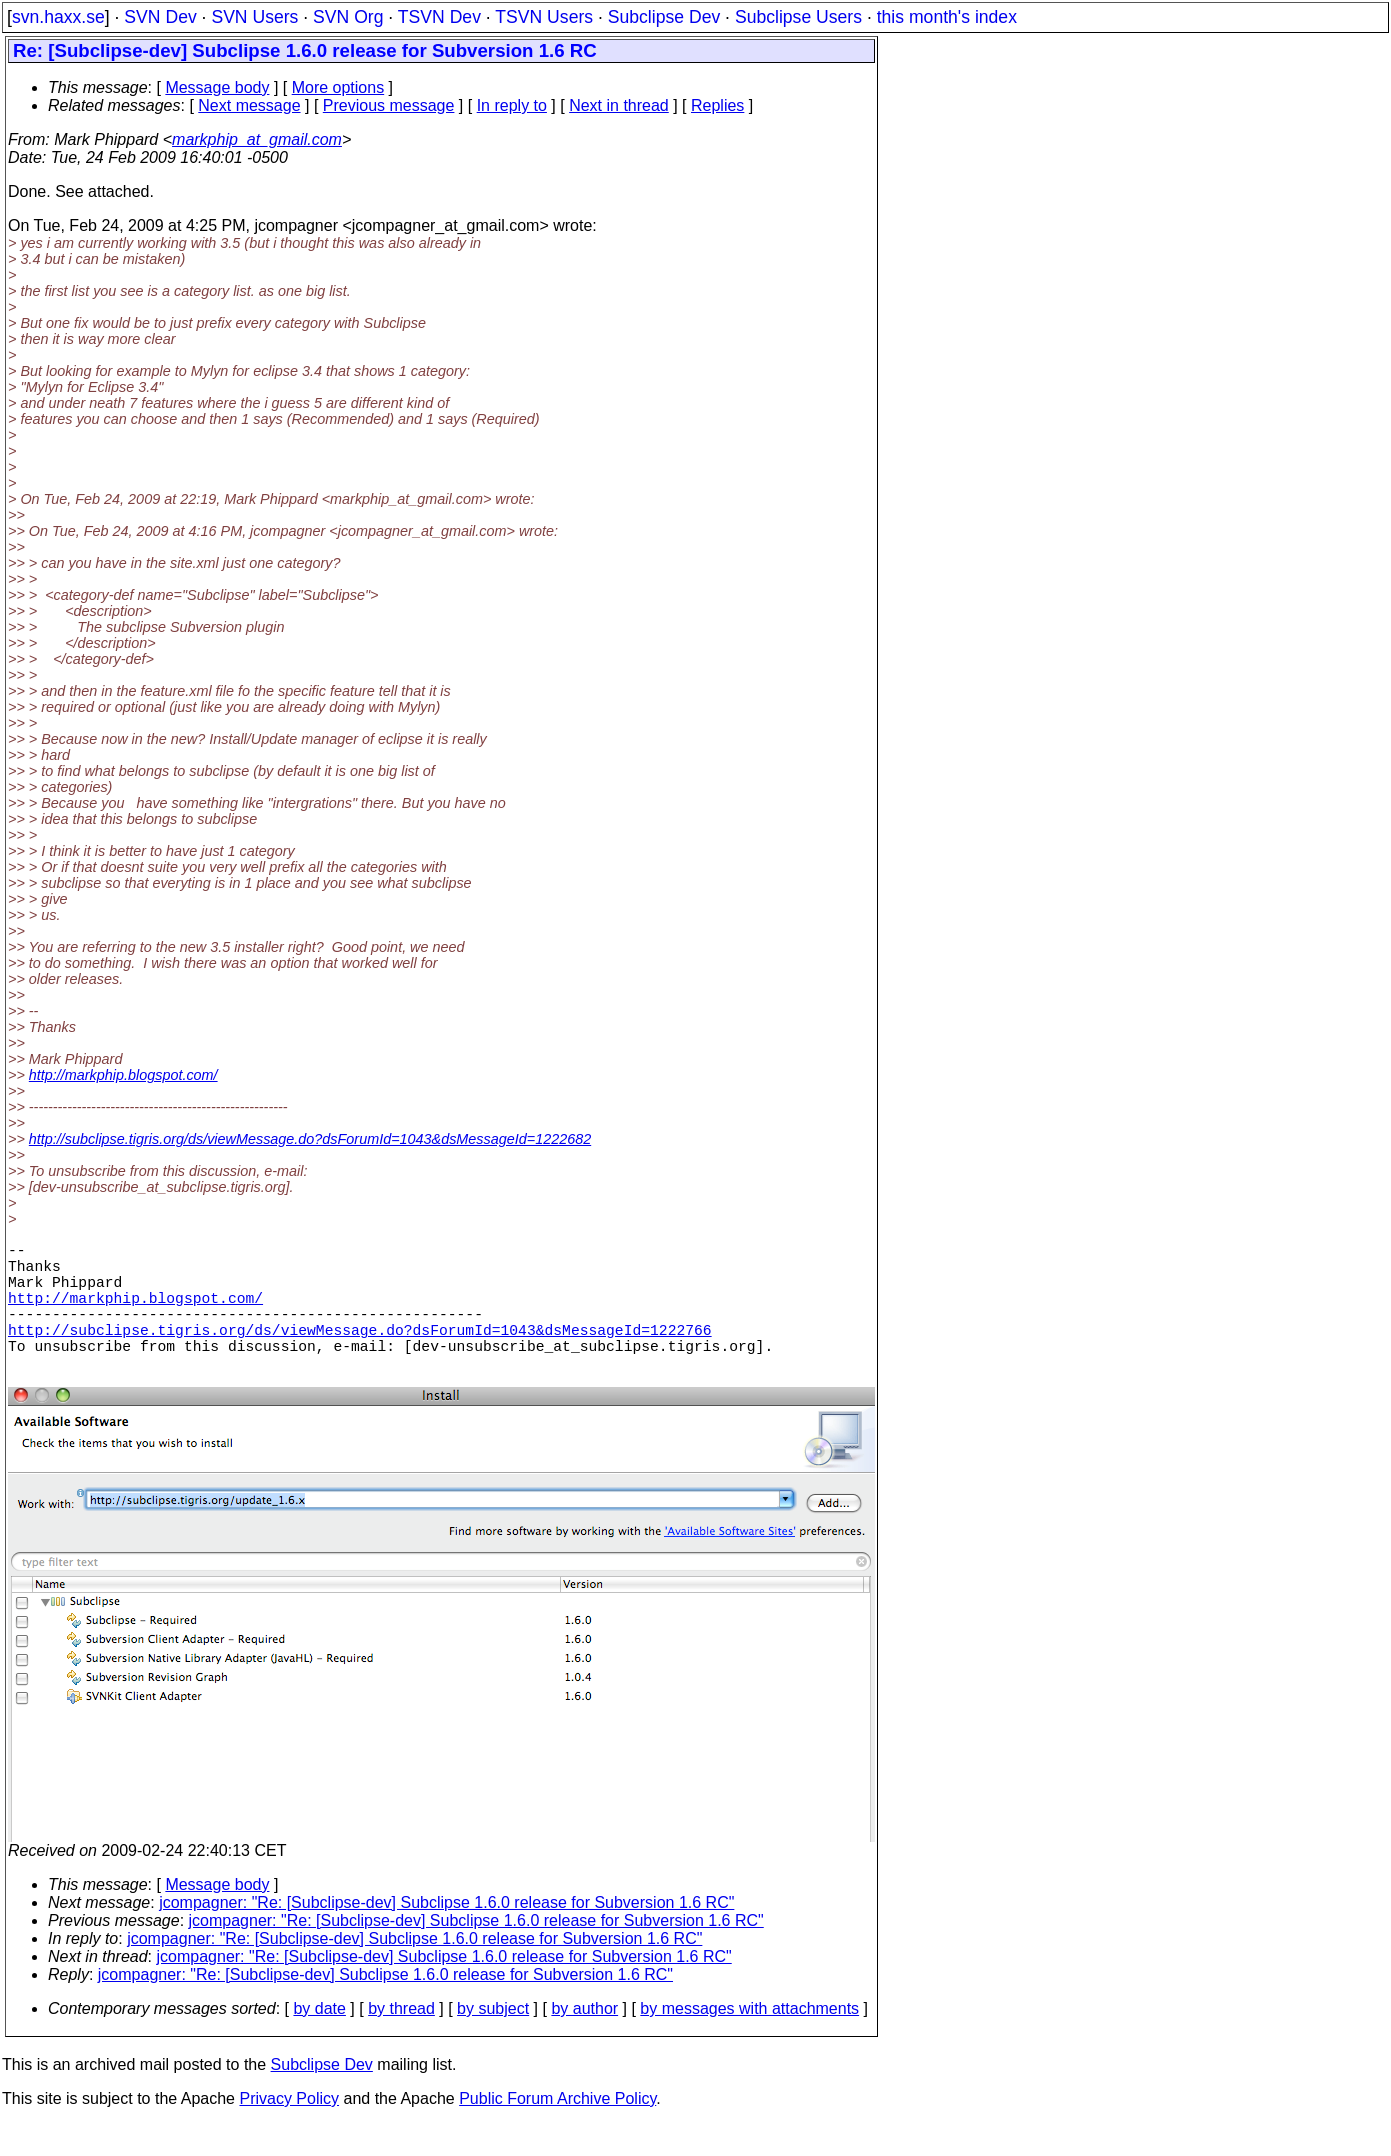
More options (338, 87)
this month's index (947, 17)
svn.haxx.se (58, 17)
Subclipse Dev (664, 17)
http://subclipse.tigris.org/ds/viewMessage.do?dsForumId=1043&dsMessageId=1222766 (360, 1353)
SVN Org (348, 17)
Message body (217, 87)
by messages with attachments (749, 2040)
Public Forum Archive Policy (557, 2130)
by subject (493, 2040)
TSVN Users (544, 17)
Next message (249, 105)
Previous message (389, 105)
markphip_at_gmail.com (257, 139)
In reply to (512, 105)
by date (319, 2040)
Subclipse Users (798, 17)
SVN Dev (160, 17)
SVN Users (254, 17)
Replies (717, 105)
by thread (401, 2040)
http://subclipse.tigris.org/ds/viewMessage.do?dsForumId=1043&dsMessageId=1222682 (310, 1139)
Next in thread (619, 105)
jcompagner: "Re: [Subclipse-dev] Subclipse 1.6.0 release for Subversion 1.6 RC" (446, 1934)
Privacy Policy (289, 2130)
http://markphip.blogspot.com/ (123, 1075)
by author (584, 2040)
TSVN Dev (439, 17)
